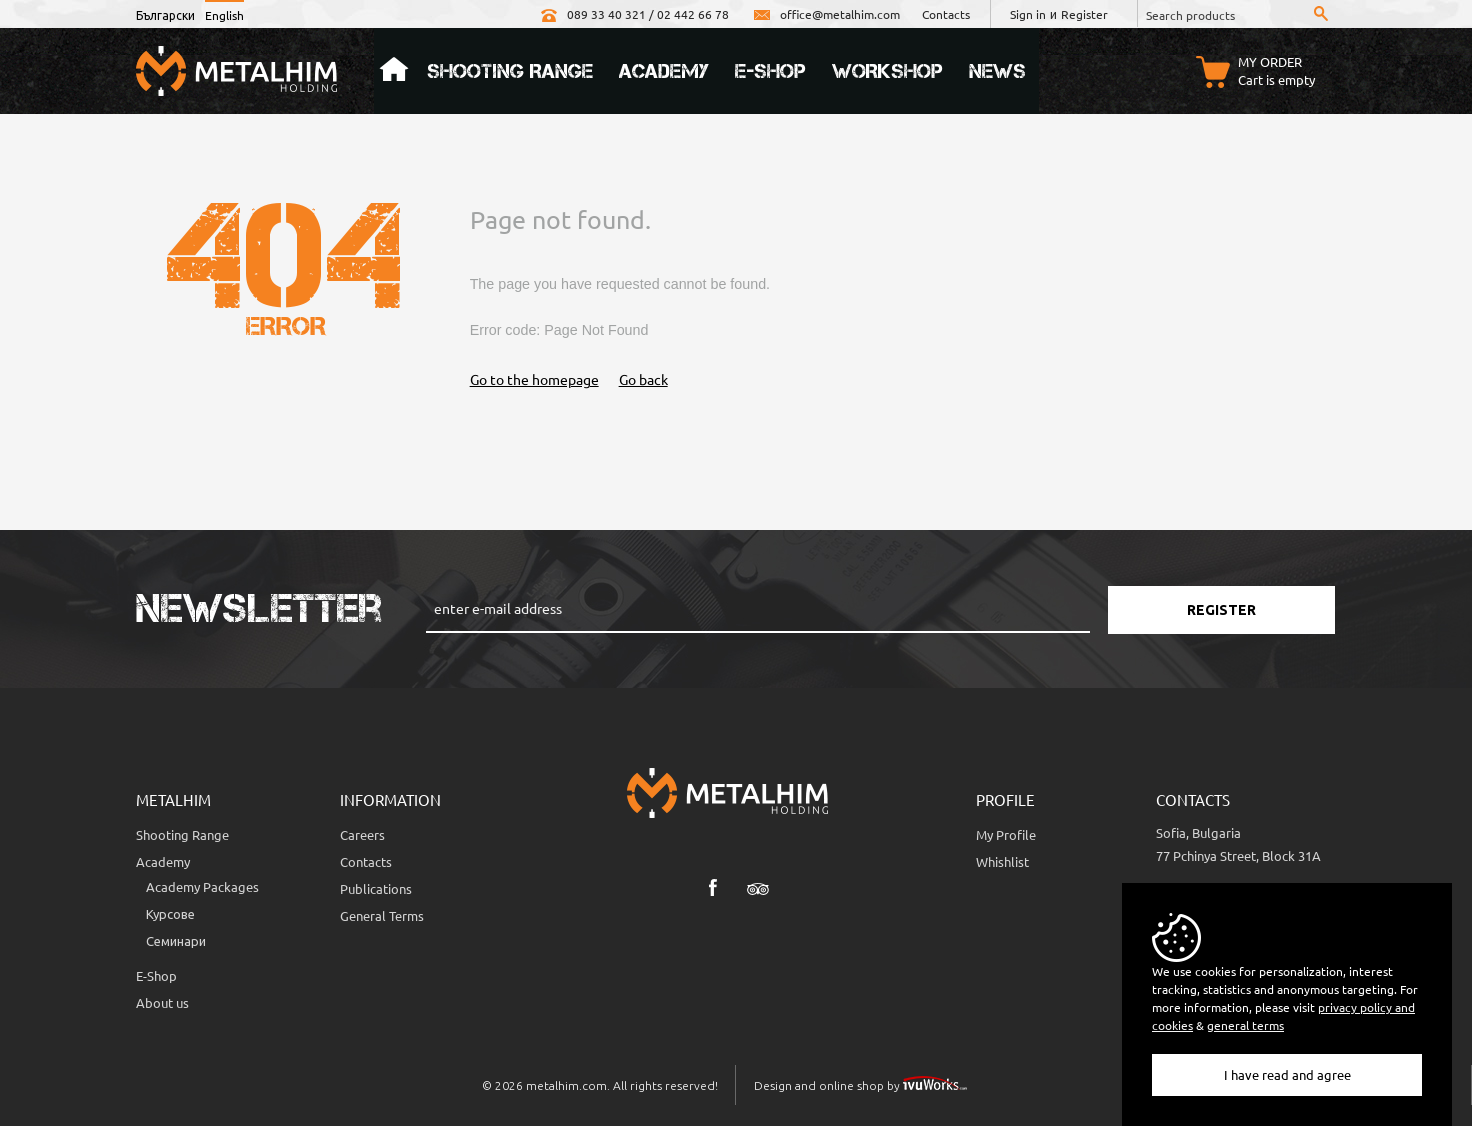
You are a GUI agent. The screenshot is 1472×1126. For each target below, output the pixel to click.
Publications (376, 888)
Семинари (176, 940)
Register (1084, 14)
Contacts (946, 14)
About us (162, 1002)
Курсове (170, 913)
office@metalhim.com (825, 14)
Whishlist (1002, 861)
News (997, 71)
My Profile (1006, 834)
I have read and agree (1287, 1074)
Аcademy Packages (202, 886)
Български (165, 15)
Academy (664, 71)
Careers (362, 834)
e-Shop (770, 71)
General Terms (382, 915)
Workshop (887, 71)
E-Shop (156, 975)
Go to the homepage (534, 379)
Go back (643, 379)
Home (394, 71)
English (224, 15)
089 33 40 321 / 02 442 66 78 (633, 14)
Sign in (1028, 14)
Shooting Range (510, 71)
